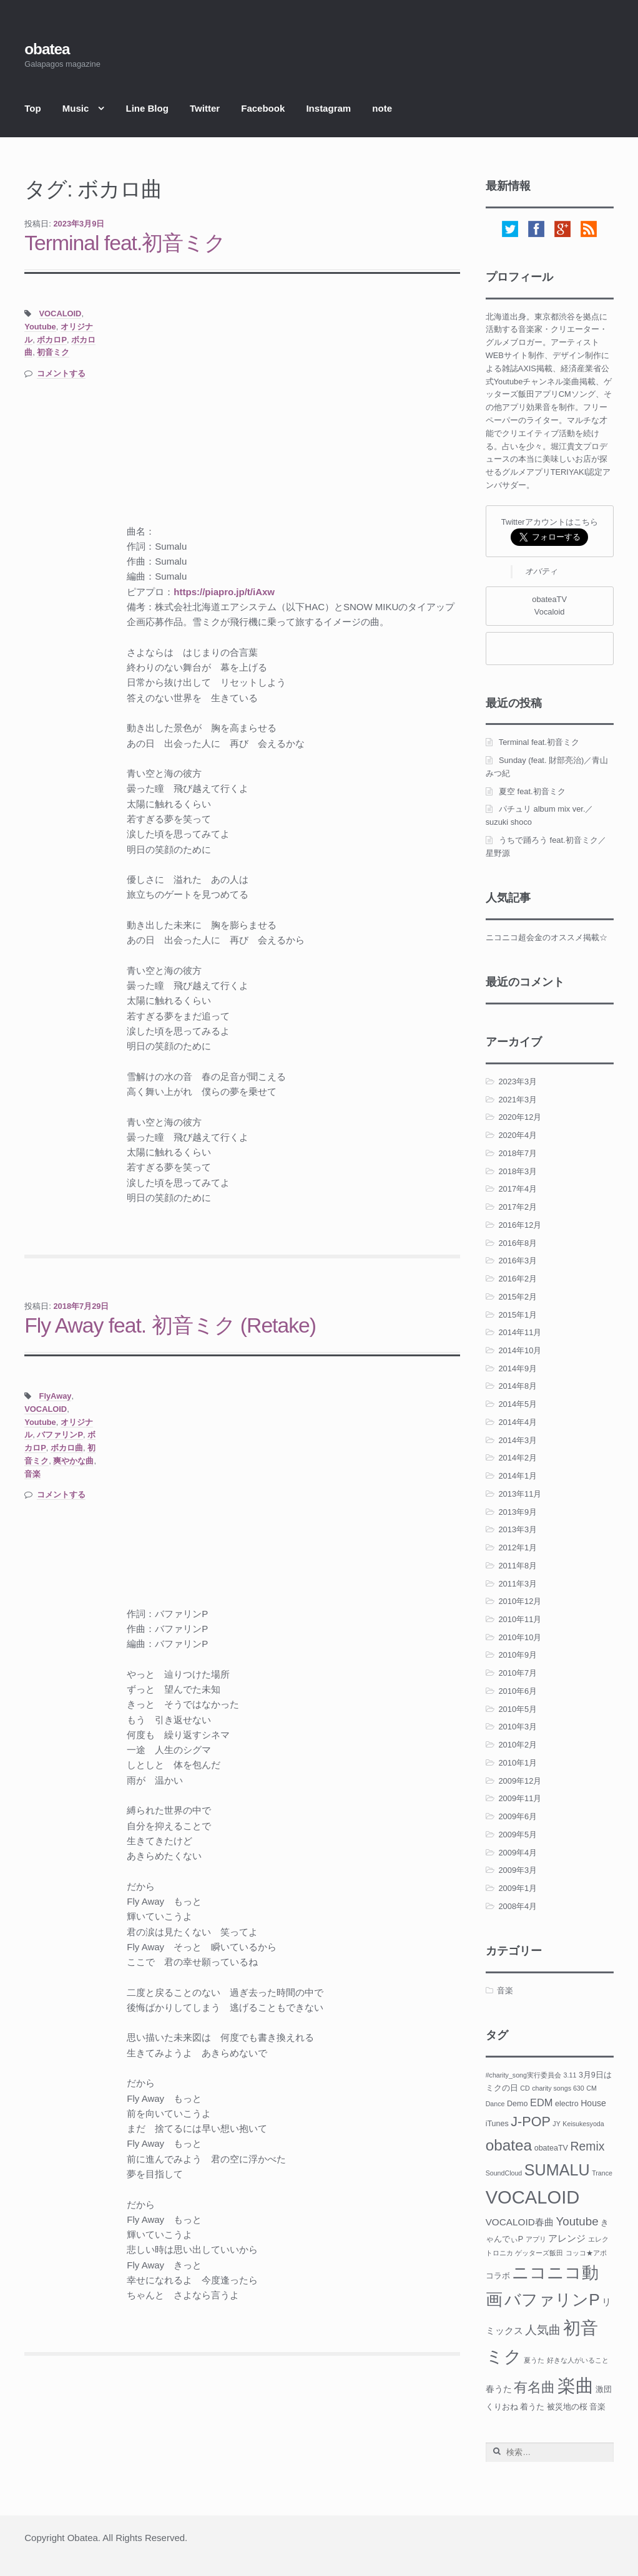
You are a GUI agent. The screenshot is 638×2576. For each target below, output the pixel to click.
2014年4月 (517, 1422)
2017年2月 (517, 1207)
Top (32, 108)
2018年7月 (517, 1153)
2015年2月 (517, 1296)
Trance (602, 2173)
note (382, 108)
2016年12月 (519, 1225)
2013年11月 (519, 1494)
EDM (541, 2102)
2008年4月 (517, 1906)
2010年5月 (517, 1709)
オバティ (541, 571)
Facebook (263, 108)
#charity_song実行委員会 (523, 2075)
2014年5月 (517, 1404)
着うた (532, 2407)
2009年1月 (517, 1888)
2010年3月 (517, 1726)
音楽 (32, 1474)
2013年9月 (517, 1512)
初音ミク (53, 352)
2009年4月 (517, 1852)
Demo (517, 2103)
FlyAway (55, 1396)
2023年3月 (517, 1081)
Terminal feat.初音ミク (124, 243)
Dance (495, 2103)
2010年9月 (517, 1655)
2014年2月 (517, 1457)
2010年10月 (519, 1637)
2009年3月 (517, 1870)
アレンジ (567, 2238)
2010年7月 (517, 1673)
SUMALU (557, 2170)
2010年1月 (517, 1762)
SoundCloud (504, 2173)
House (593, 2103)
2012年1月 (517, 1547)
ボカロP (52, 339)
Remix (588, 2146)
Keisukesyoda (583, 2123)
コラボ (498, 2276)
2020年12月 (519, 1117)
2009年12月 (519, 1781)
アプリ (536, 2239)
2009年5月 (517, 1834)
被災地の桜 (567, 2407)
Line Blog (147, 108)
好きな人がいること (578, 2360)
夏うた (534, 2360)
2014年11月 (519, 1332)
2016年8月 (517, 1243)
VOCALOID (60, 313)
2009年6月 (517, 1816)
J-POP (530, 2121)
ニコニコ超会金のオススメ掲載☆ (546, 937)
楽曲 (575, 2385)
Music (75, 108)
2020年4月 (517, 1135)
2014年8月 (517, 1386)
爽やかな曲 (73, 1460)
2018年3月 (517, 1171)
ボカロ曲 (67, 1447)
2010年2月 (517, 1744)
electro (567, 2103)
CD (524, 2088)
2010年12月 (519, 1601)
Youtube (40, 326)
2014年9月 (517, 1368)
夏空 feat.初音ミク (532, 791)
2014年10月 (519, 1350)
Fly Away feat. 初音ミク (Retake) (170, 1325)
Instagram (328, 108)
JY (556, 2123)
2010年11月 (519, 1619)
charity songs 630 (558, 2088)
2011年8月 (517, 1565)
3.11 (570, 2075)
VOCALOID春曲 (520, 2222)
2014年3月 (517, 1440)
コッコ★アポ (586, 2253)
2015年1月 (517, 1315)
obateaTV (551, 2148)
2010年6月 (517, 1691)
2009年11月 (519, 1798)
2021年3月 (517, 1099)
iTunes (497, 2123)
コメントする (61, 373)
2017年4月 (517, 1188)
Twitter (205, 108)
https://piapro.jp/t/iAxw (224, 591)
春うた (499, 2389)
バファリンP (60, 1434)
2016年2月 (517, 1278)
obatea (46, 49)
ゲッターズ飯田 (539, 2253)
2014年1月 (517, 1475)
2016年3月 (517, 1260)
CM (591, 2088)
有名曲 (534, 2387)
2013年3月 (517, 1529)
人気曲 (543, 2329)
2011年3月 (517, 1583)
